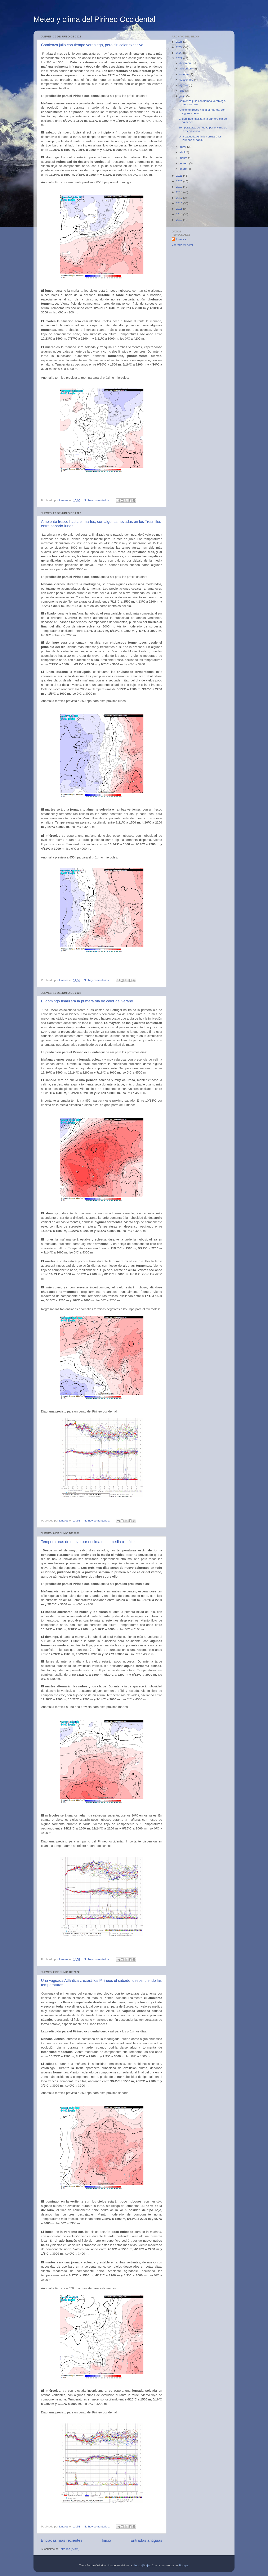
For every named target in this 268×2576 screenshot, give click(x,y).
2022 (179, 58)
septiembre (186, 79)
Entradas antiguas (146, 2540)
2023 (179, 52)
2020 (179, 181)
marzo (183, 157)
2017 (179, 197)
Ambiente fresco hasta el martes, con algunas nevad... (202, 111)
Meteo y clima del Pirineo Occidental (94, 19)
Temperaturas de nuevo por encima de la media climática (89, 1542)
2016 (179, 203)
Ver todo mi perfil (182, 244)
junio (182, 96)
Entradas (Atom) (69, 2548)
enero (183, 168)
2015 (179, 208)
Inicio (106, 2540)
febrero (184, 163)
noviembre (186, 68)
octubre (184, 74)
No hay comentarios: (97, 500)
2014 (179, 214)
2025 (179, 41)
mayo (183, 146)
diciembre (185, 63)
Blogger (183, 2565)
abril (182, 152)
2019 (179, 186)
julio (182, 90)
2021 (179, 175)
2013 (179, 219)
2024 (179, 47)
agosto (184, 85)
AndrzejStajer (141, 2565)
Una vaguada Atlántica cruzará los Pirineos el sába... (200, 138)
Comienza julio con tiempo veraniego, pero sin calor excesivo (92, 45)
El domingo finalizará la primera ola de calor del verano (87, 1001)
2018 (179, 192)
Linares (181, 239)
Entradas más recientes (61, 2540)
